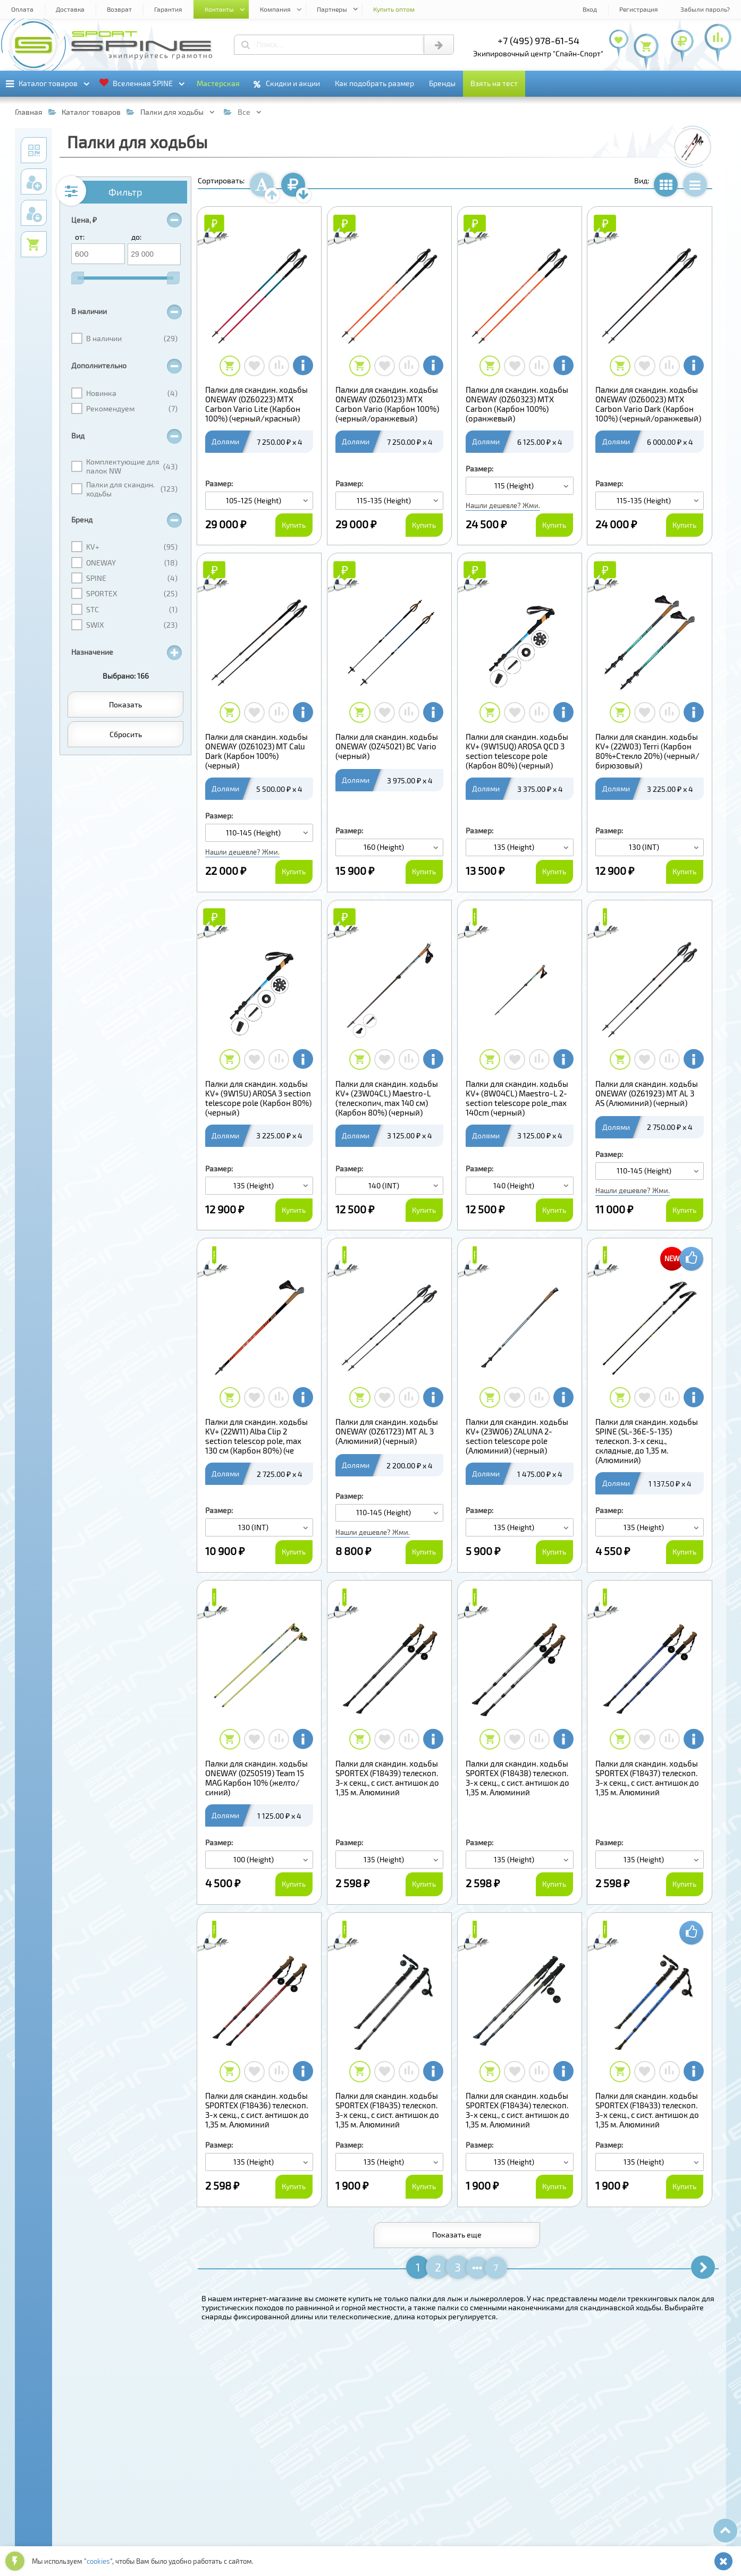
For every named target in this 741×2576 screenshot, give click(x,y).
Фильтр (125, 192)
